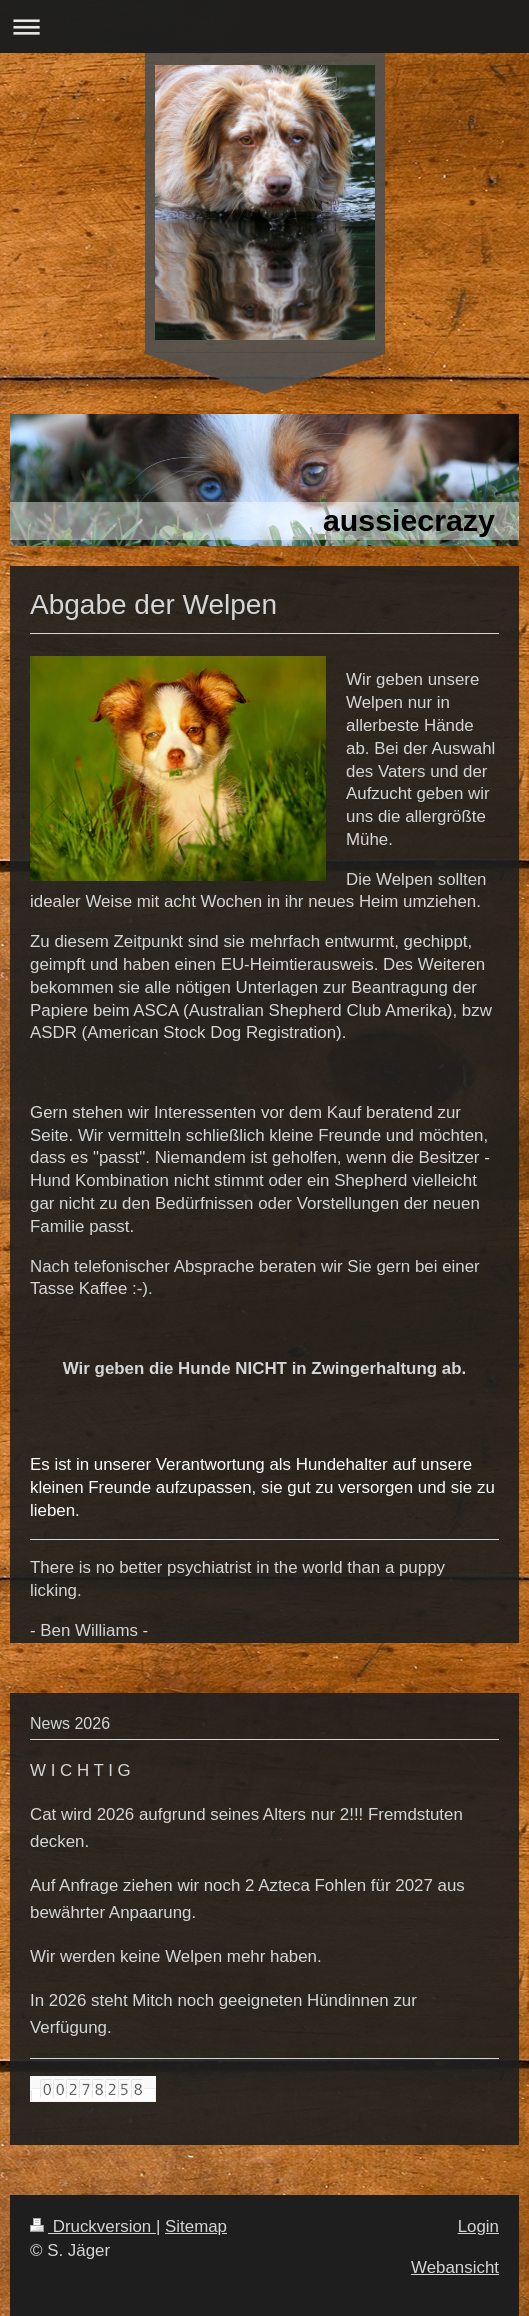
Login (478, 2226)
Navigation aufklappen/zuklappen (264, 26)
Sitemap (196, 2226)
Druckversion (93, 2226)
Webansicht (455, 2267)
